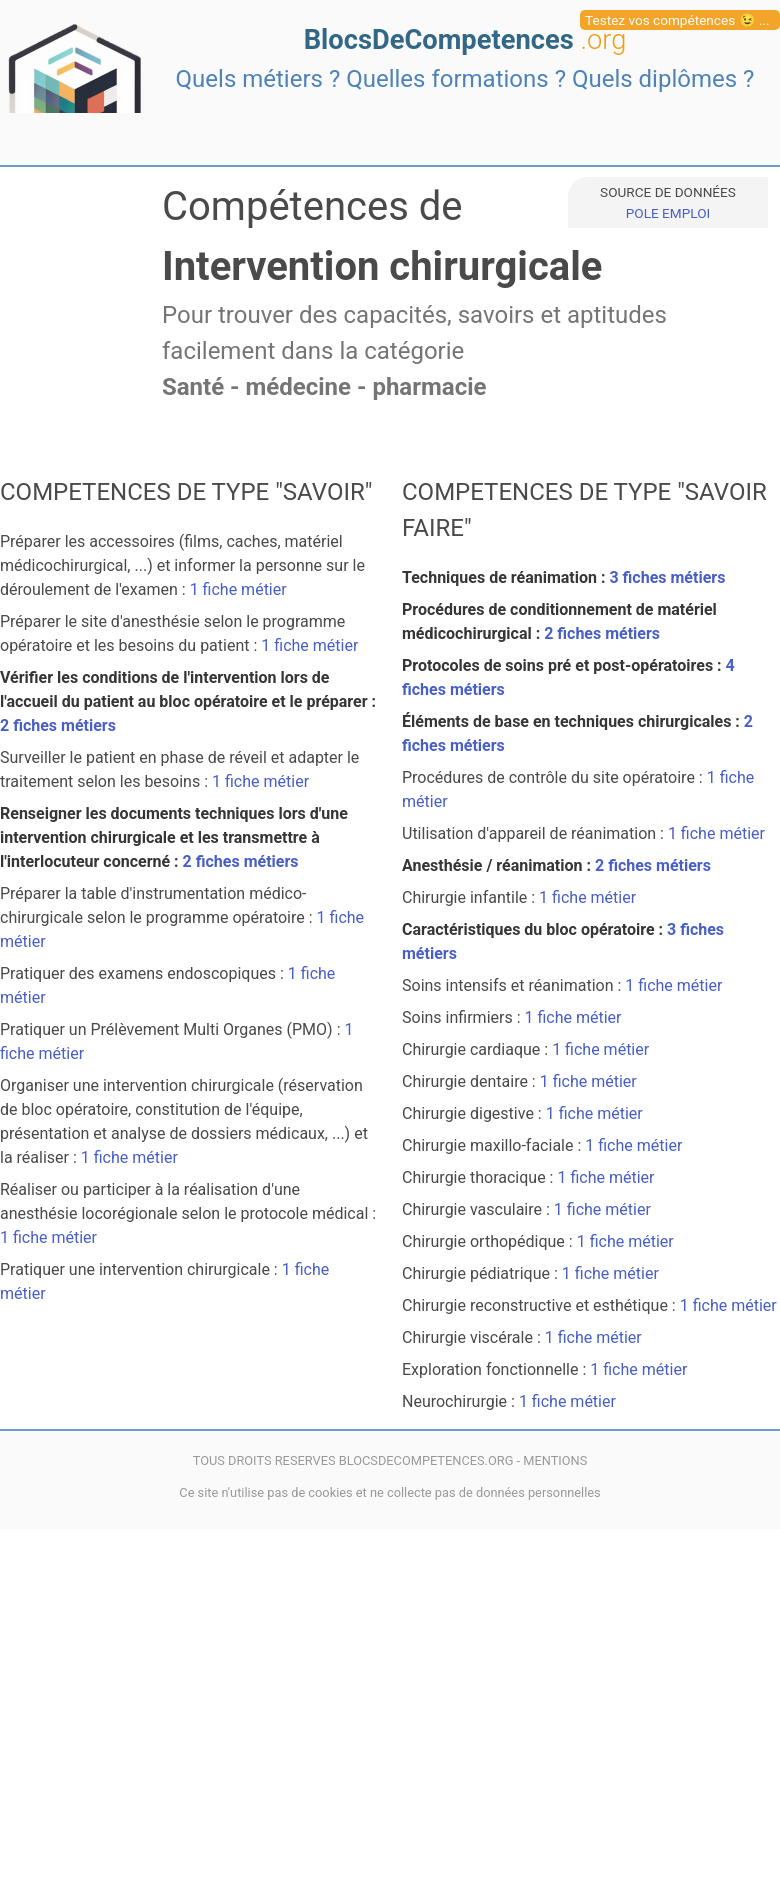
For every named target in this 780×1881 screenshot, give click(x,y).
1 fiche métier (238, 589)
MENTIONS (555, 1460)
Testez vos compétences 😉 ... (677, 20)
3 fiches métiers (667, 577)
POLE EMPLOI (668, 213)
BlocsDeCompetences (465, 40)
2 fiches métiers (58, 725)
